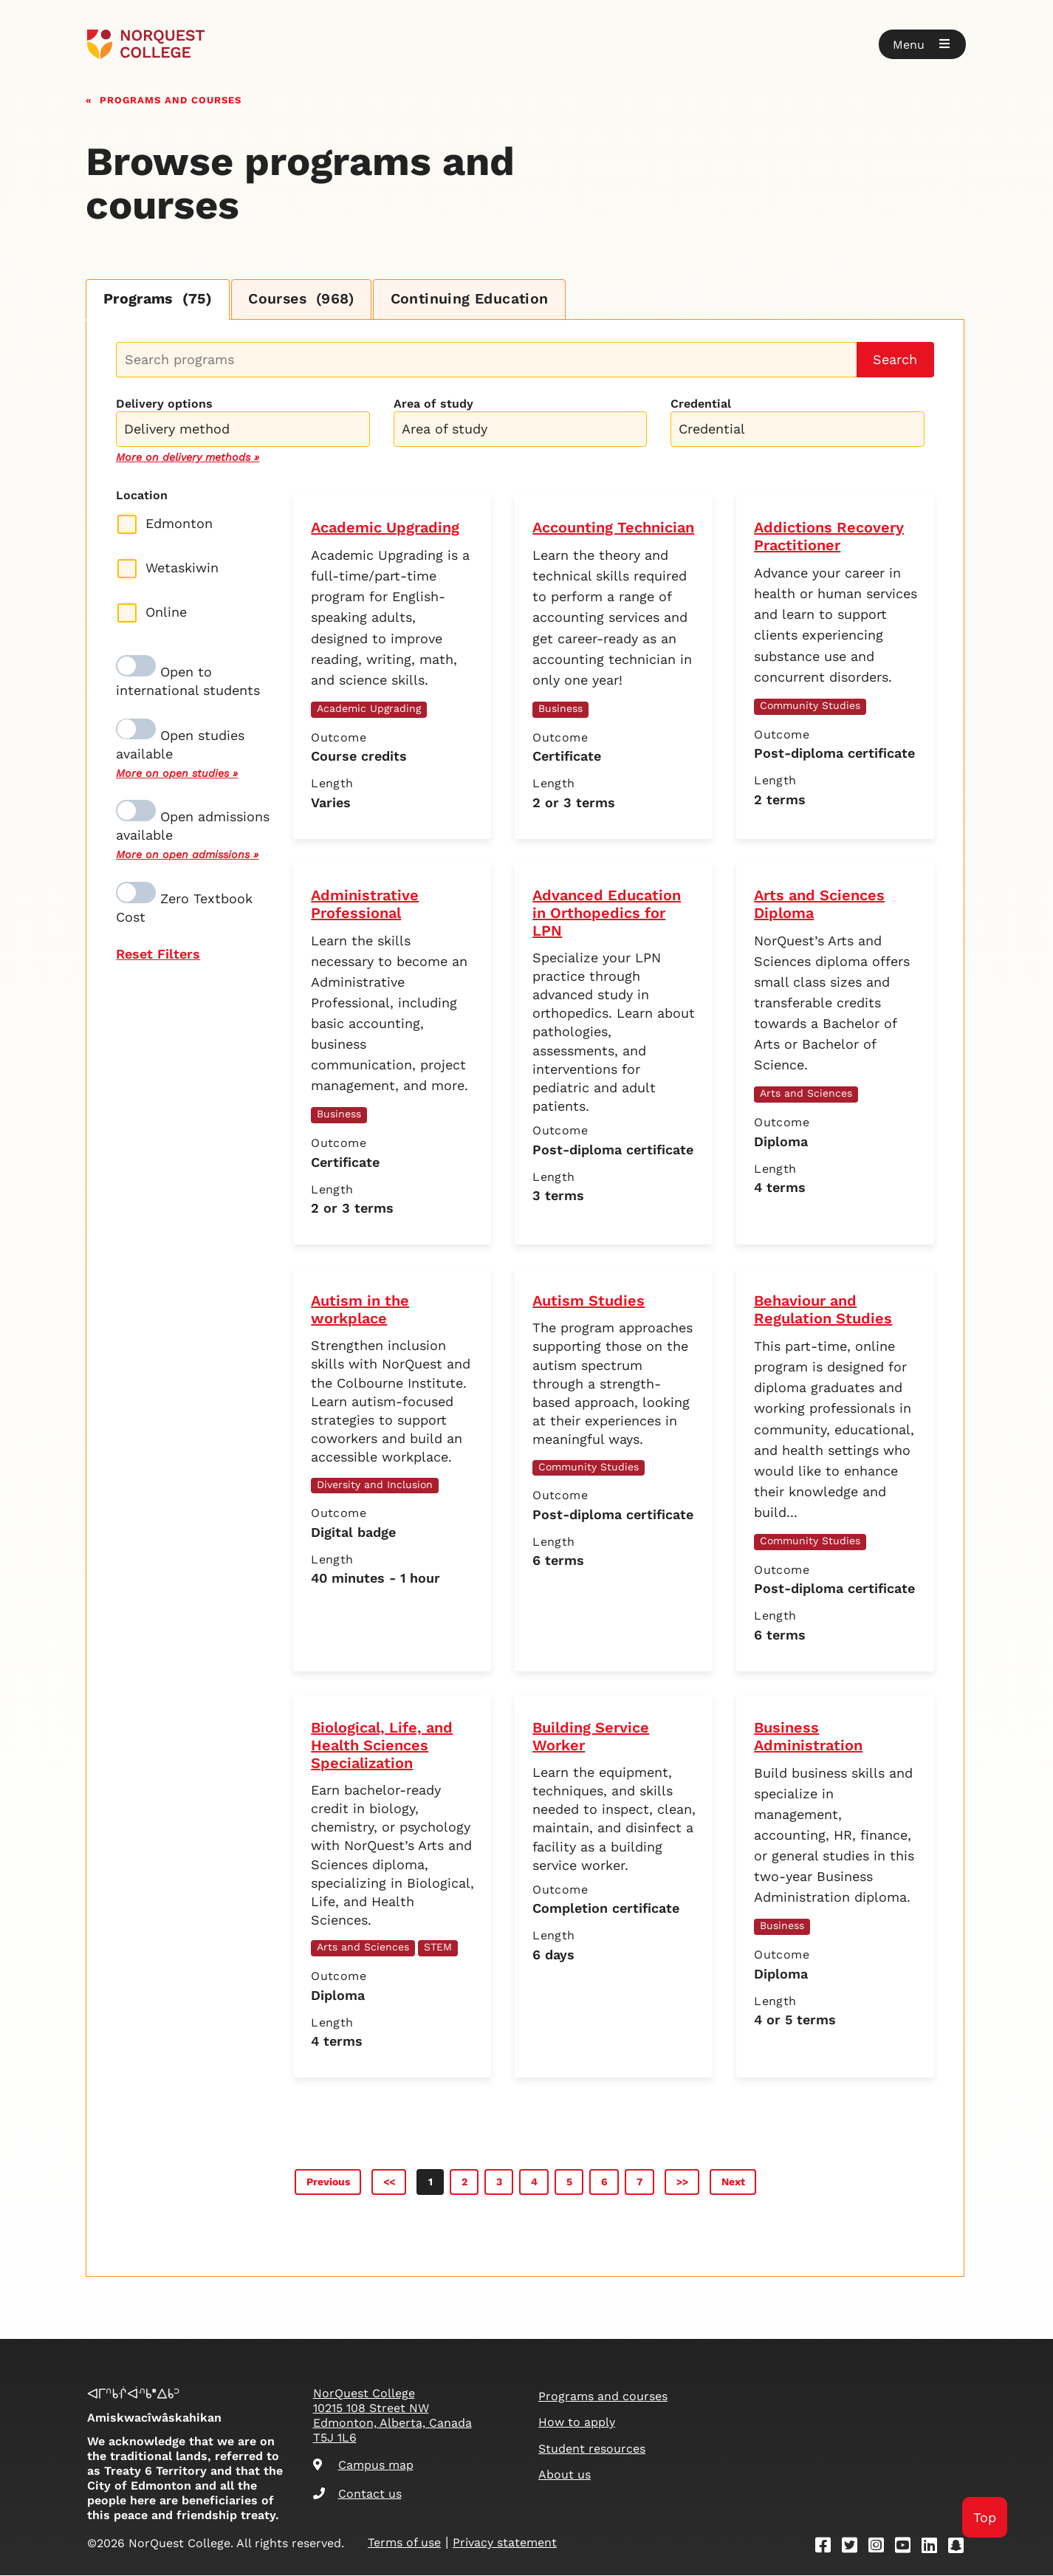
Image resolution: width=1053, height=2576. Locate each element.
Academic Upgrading (369, 709)
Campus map (363, 2466)
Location (142, 496)
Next (733, 2182)
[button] (922, 44)
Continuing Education (482, 300)
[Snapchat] (960, 2548)
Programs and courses (170, 98)
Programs (160, 300)
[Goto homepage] (146, 44)
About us (564, 2475)
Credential (700, 404)
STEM (438, 1947)
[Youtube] (907, 2548)
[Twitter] (854, 2548)
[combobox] (242, 428)
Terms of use (404, 2543)
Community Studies (810, 706)
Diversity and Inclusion (375, 1484)
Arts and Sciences (806, 1094)
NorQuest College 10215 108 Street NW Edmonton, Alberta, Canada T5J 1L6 (392, 2416)
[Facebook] (827, 2548)
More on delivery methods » (187, 458)
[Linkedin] (934, 2548)
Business (560, 709)
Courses (309, 300)
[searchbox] (246, 431)
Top (984, 2517)
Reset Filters (158, 954)
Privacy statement (505, 2543)
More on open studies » (177, 774)
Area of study (433, 404)
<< (389, 2182)
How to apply (576, 2423)
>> (682, 2182)
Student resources (591, 2449)
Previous (328, 2182)
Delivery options (164, 404)
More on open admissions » (187, 855)
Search (895, 360)
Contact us (357, 2494)
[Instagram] (880, 2548)
